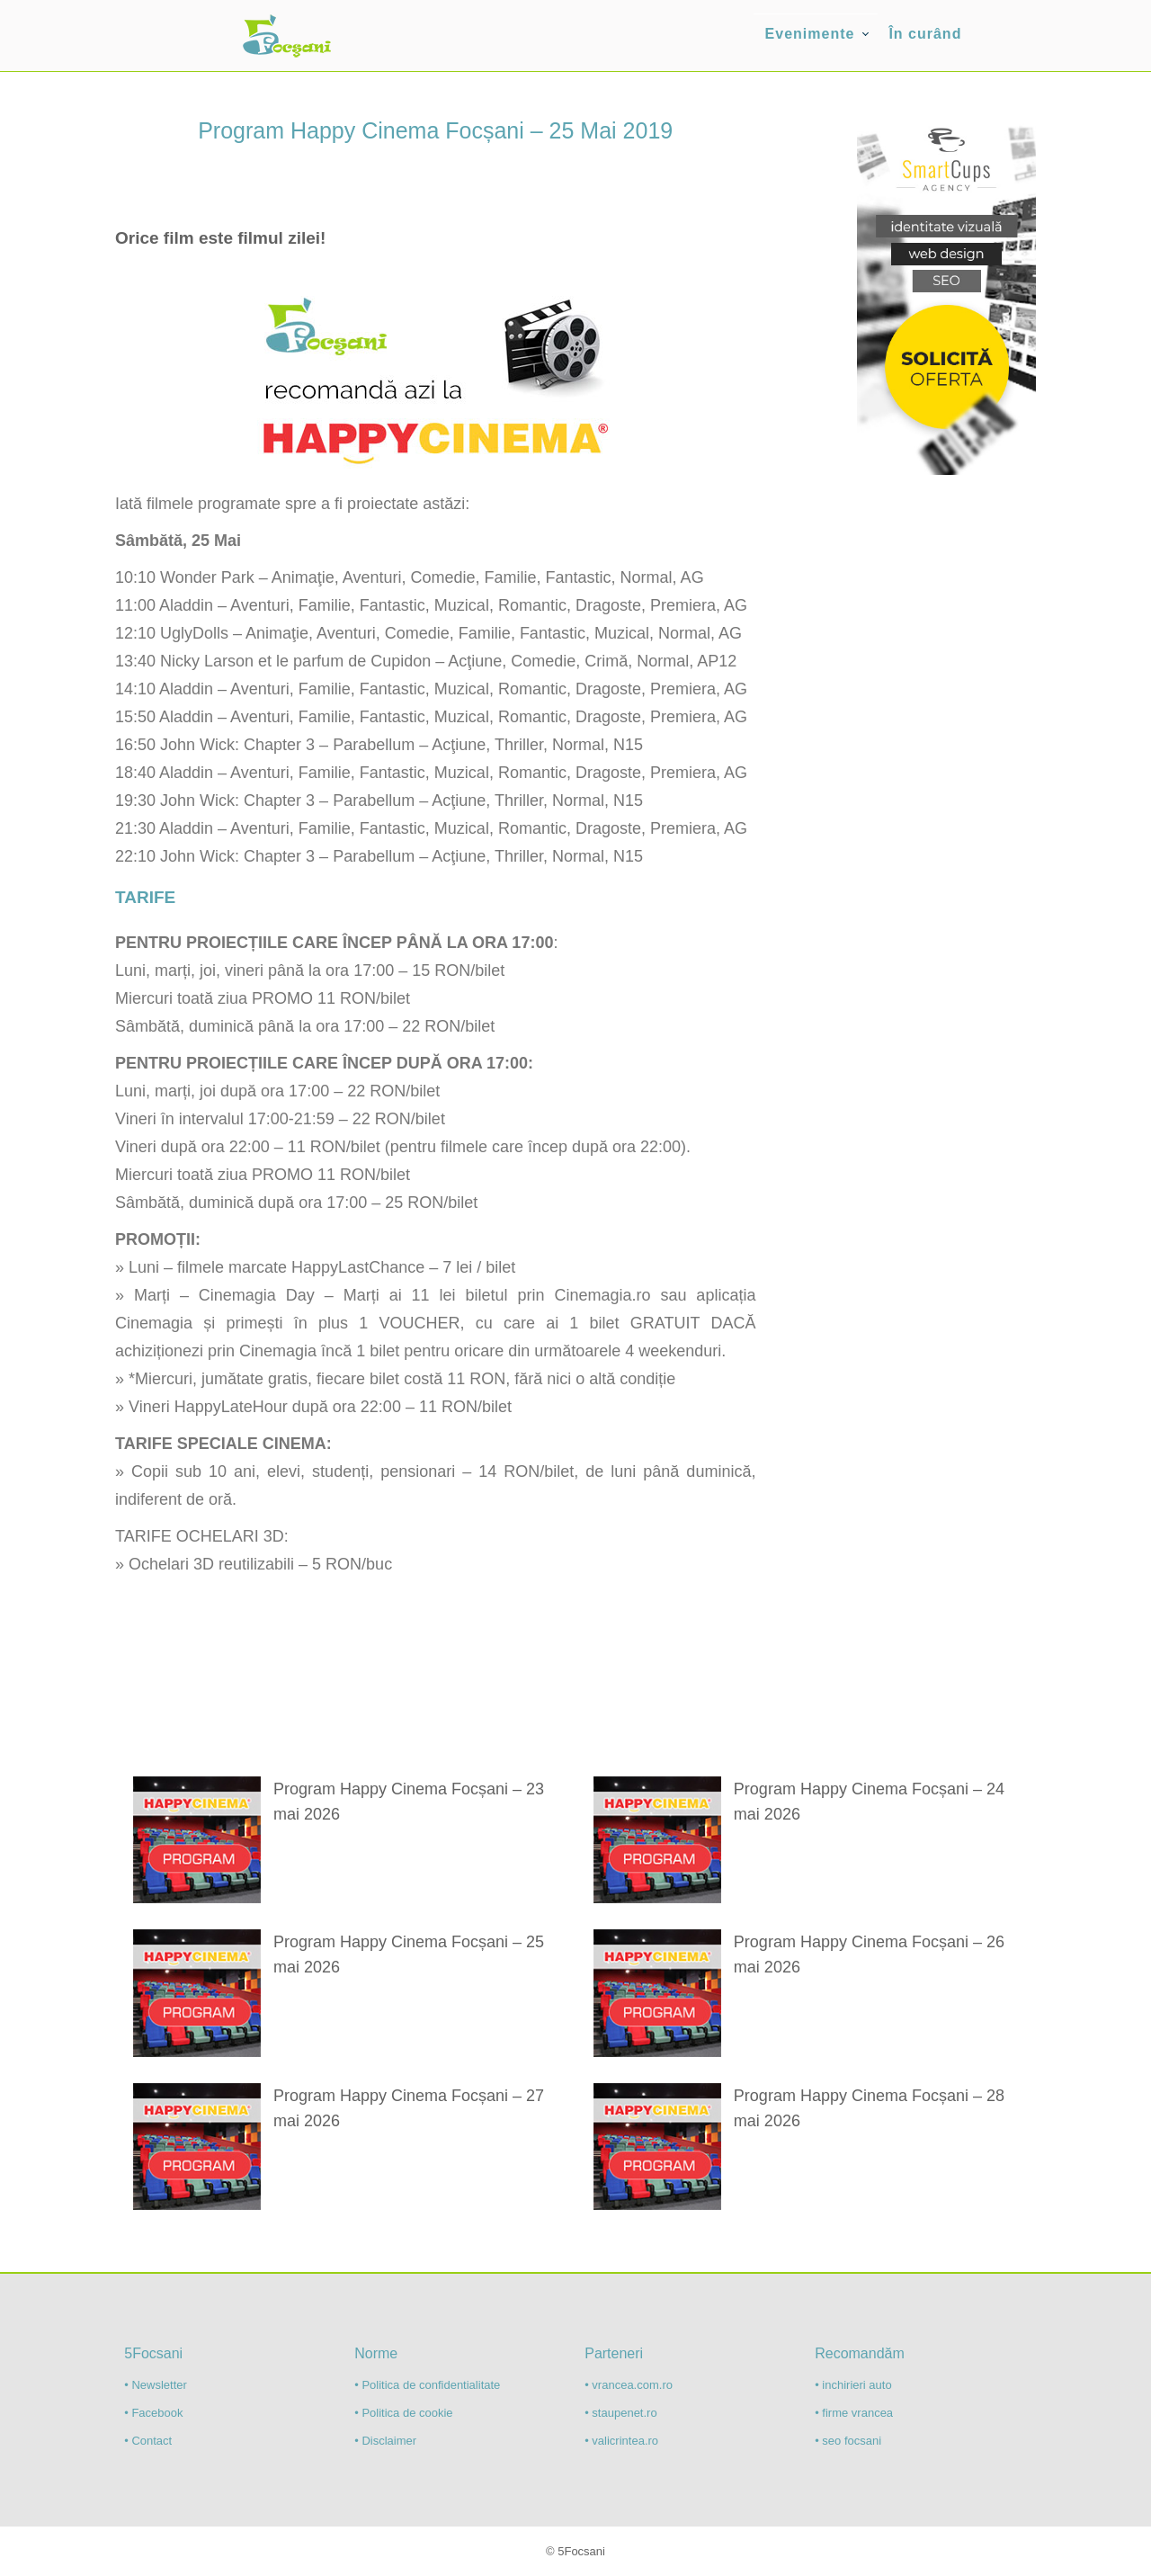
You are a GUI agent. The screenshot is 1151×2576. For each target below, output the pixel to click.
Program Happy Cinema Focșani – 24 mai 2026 (869, 1801)
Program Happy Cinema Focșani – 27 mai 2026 (408, 2108)
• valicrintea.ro (621, 2440)
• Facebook (153, 2412)
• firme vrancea (854, 2412)
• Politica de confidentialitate (427, 2385)
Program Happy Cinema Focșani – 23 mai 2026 (408, 1801)
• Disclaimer (385, 2440)
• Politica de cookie (403, 2412)
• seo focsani (848, 2440)
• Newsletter (155, 2385)
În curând (924, 33)
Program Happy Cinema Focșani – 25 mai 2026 (408, 1954)
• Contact (148, 2440)
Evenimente (810, 33)
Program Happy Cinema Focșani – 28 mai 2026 (869, 2108)
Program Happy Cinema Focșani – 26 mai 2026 (869, 1954)
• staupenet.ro (620, 2412)
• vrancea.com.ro (628, 2385)
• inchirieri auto (853, 2385)
